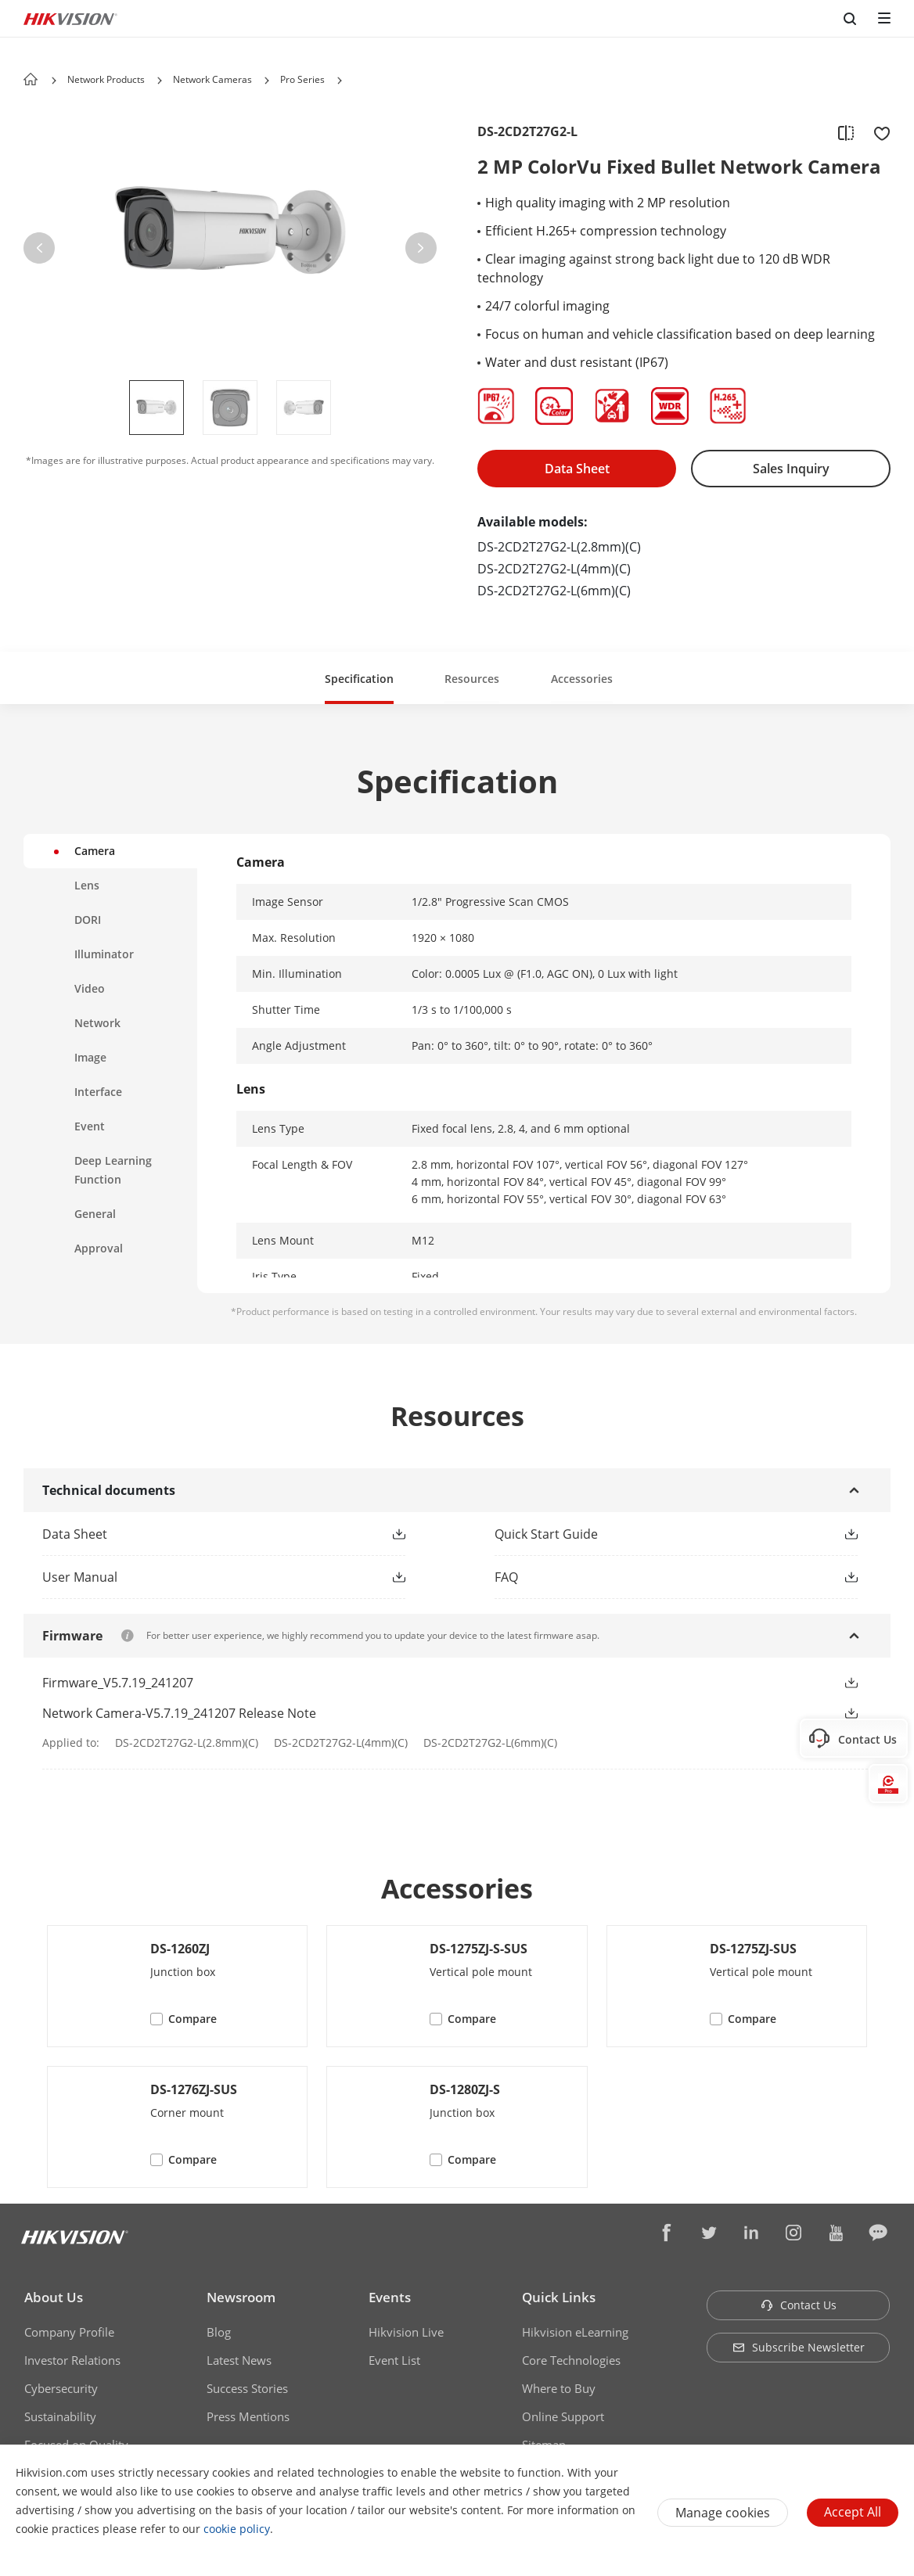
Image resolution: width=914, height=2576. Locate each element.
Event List (394, 2360)
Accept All (852, 2511)
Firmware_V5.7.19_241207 (117, 1682)
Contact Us (799, 2305)
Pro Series (302, 79)
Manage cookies (722, 2512)
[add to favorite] (877, 132)
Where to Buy (559, 2388)
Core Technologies (571, 2360)
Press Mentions (248, 2416)
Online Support (563, 2416)
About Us (53, 2297)
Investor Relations (72, 2360)
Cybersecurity (61, 2388)
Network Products (106, 79)
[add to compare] (846, 132)
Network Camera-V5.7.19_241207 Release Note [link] (179, 1713)
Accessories (582, 678)
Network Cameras (212, 79)
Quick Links (559, 2297)
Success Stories (247, 2388)
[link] (198, 1534)
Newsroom (241, 2297)
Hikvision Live (406, 2332)
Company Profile (69, 2332)
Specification (359, 678)
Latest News (239, 2360)
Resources (471, 678)
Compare (192, 2018)
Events (390, 2297)
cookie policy (236, 2528)
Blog (219, 2332)
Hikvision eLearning (575, 2332)
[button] (160, 80)
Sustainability (60, 2416)
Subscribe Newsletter (798, 2347)
